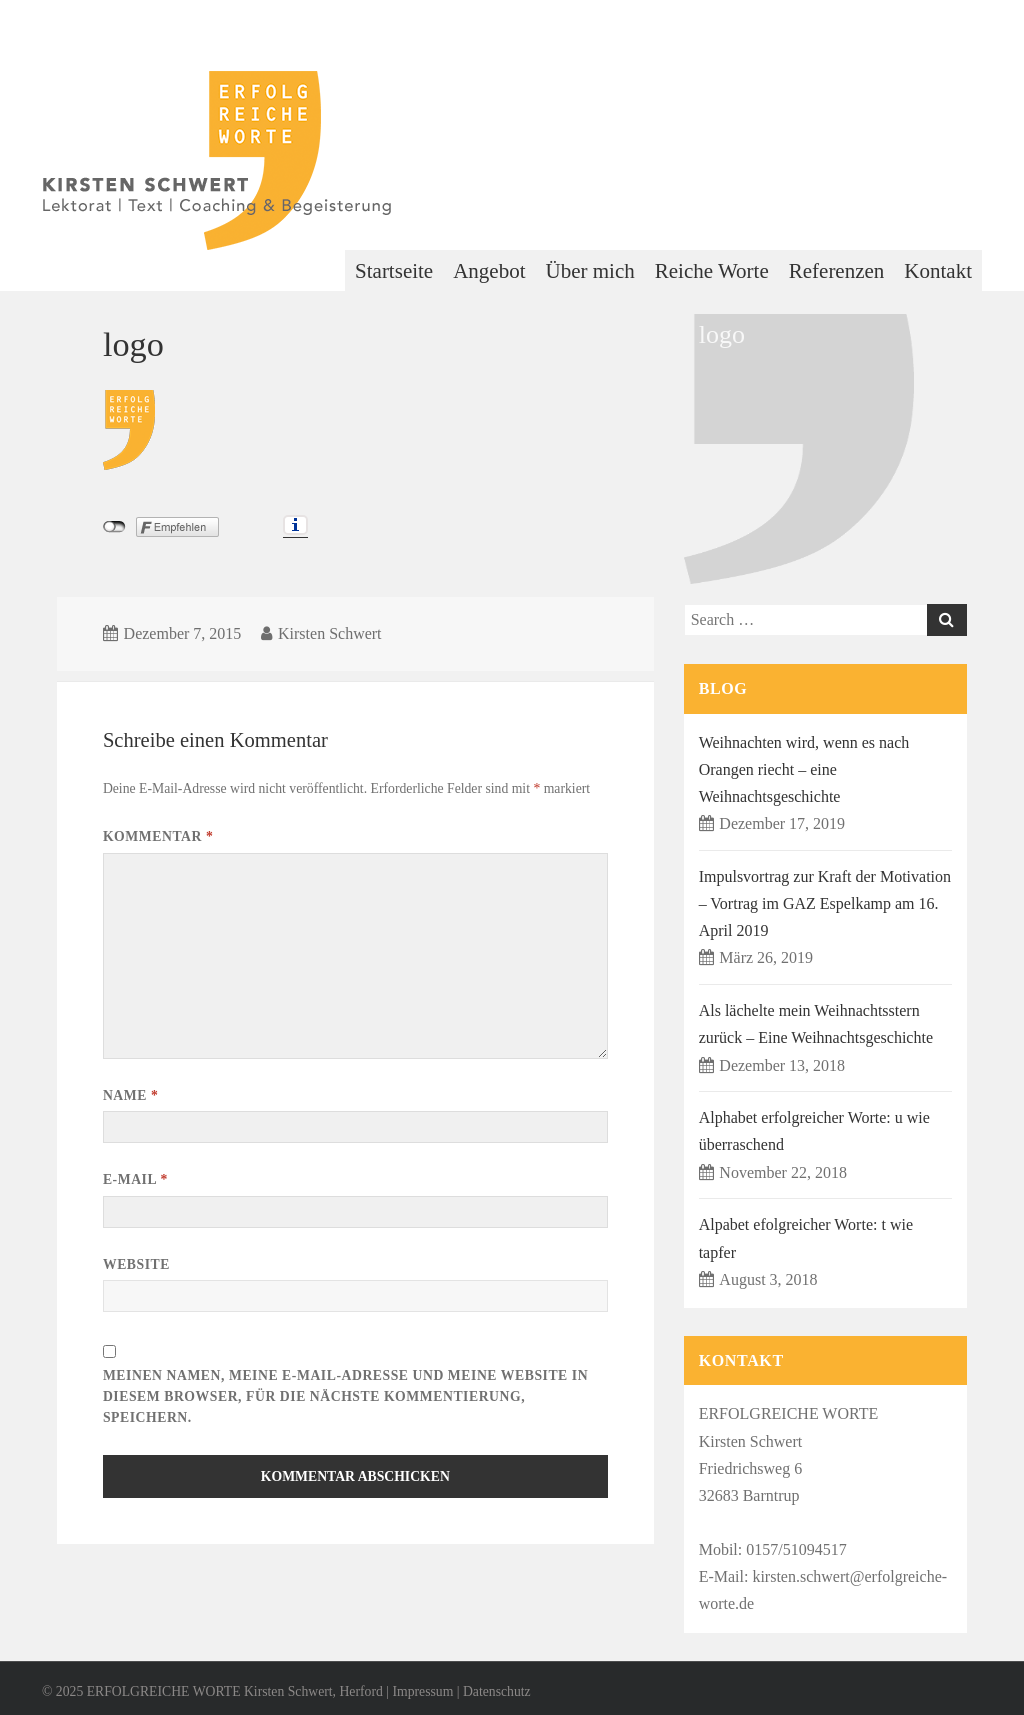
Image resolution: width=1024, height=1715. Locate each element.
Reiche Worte (712, 271)
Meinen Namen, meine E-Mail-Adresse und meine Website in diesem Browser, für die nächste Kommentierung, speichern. (345, 1396)
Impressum (422, 1691)
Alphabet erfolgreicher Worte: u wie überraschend (814, 1131)
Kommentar (158, 836)
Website (136, 1264)
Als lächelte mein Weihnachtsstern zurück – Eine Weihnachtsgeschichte (816, 1024)
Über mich (590, 271)
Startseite (394, 271)
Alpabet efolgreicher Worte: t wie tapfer (806, 1238)
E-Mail (135, 1179)
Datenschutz (497, 1691)
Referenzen (837, 271)
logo (133, 344)
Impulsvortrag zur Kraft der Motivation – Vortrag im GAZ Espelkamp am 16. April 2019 (825, 903)
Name (130, 1095)
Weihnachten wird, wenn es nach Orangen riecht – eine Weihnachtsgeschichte (804, 769)
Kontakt (938, 271)
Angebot (489, 271)
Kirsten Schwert (330, 633)
